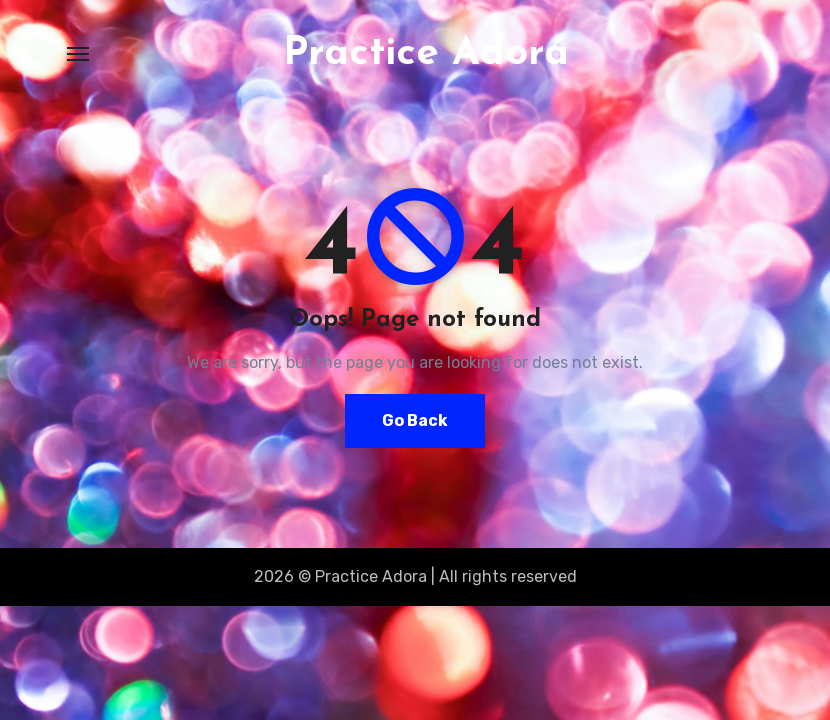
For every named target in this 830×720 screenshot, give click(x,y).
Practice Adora (426, 54)
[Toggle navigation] (78, 54)
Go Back (415, 420)
